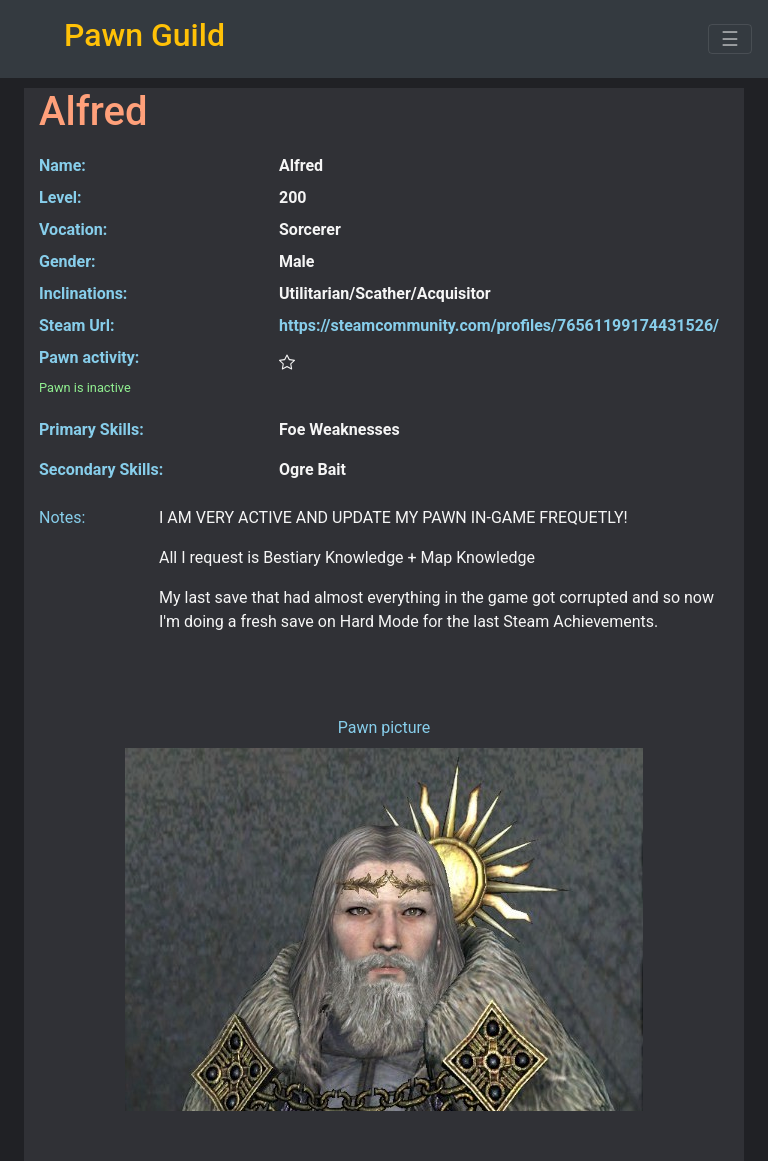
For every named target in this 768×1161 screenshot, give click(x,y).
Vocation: (73, 229)
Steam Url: (76, 325)
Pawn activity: (89, 357)
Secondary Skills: (101, 469)
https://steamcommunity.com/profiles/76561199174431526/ (499, 325)
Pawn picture (384, 727)
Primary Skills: (91, 429)
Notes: (62, 517)
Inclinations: (83, 293)
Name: (62, 165)
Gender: (67, 261)
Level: (60, 197)
